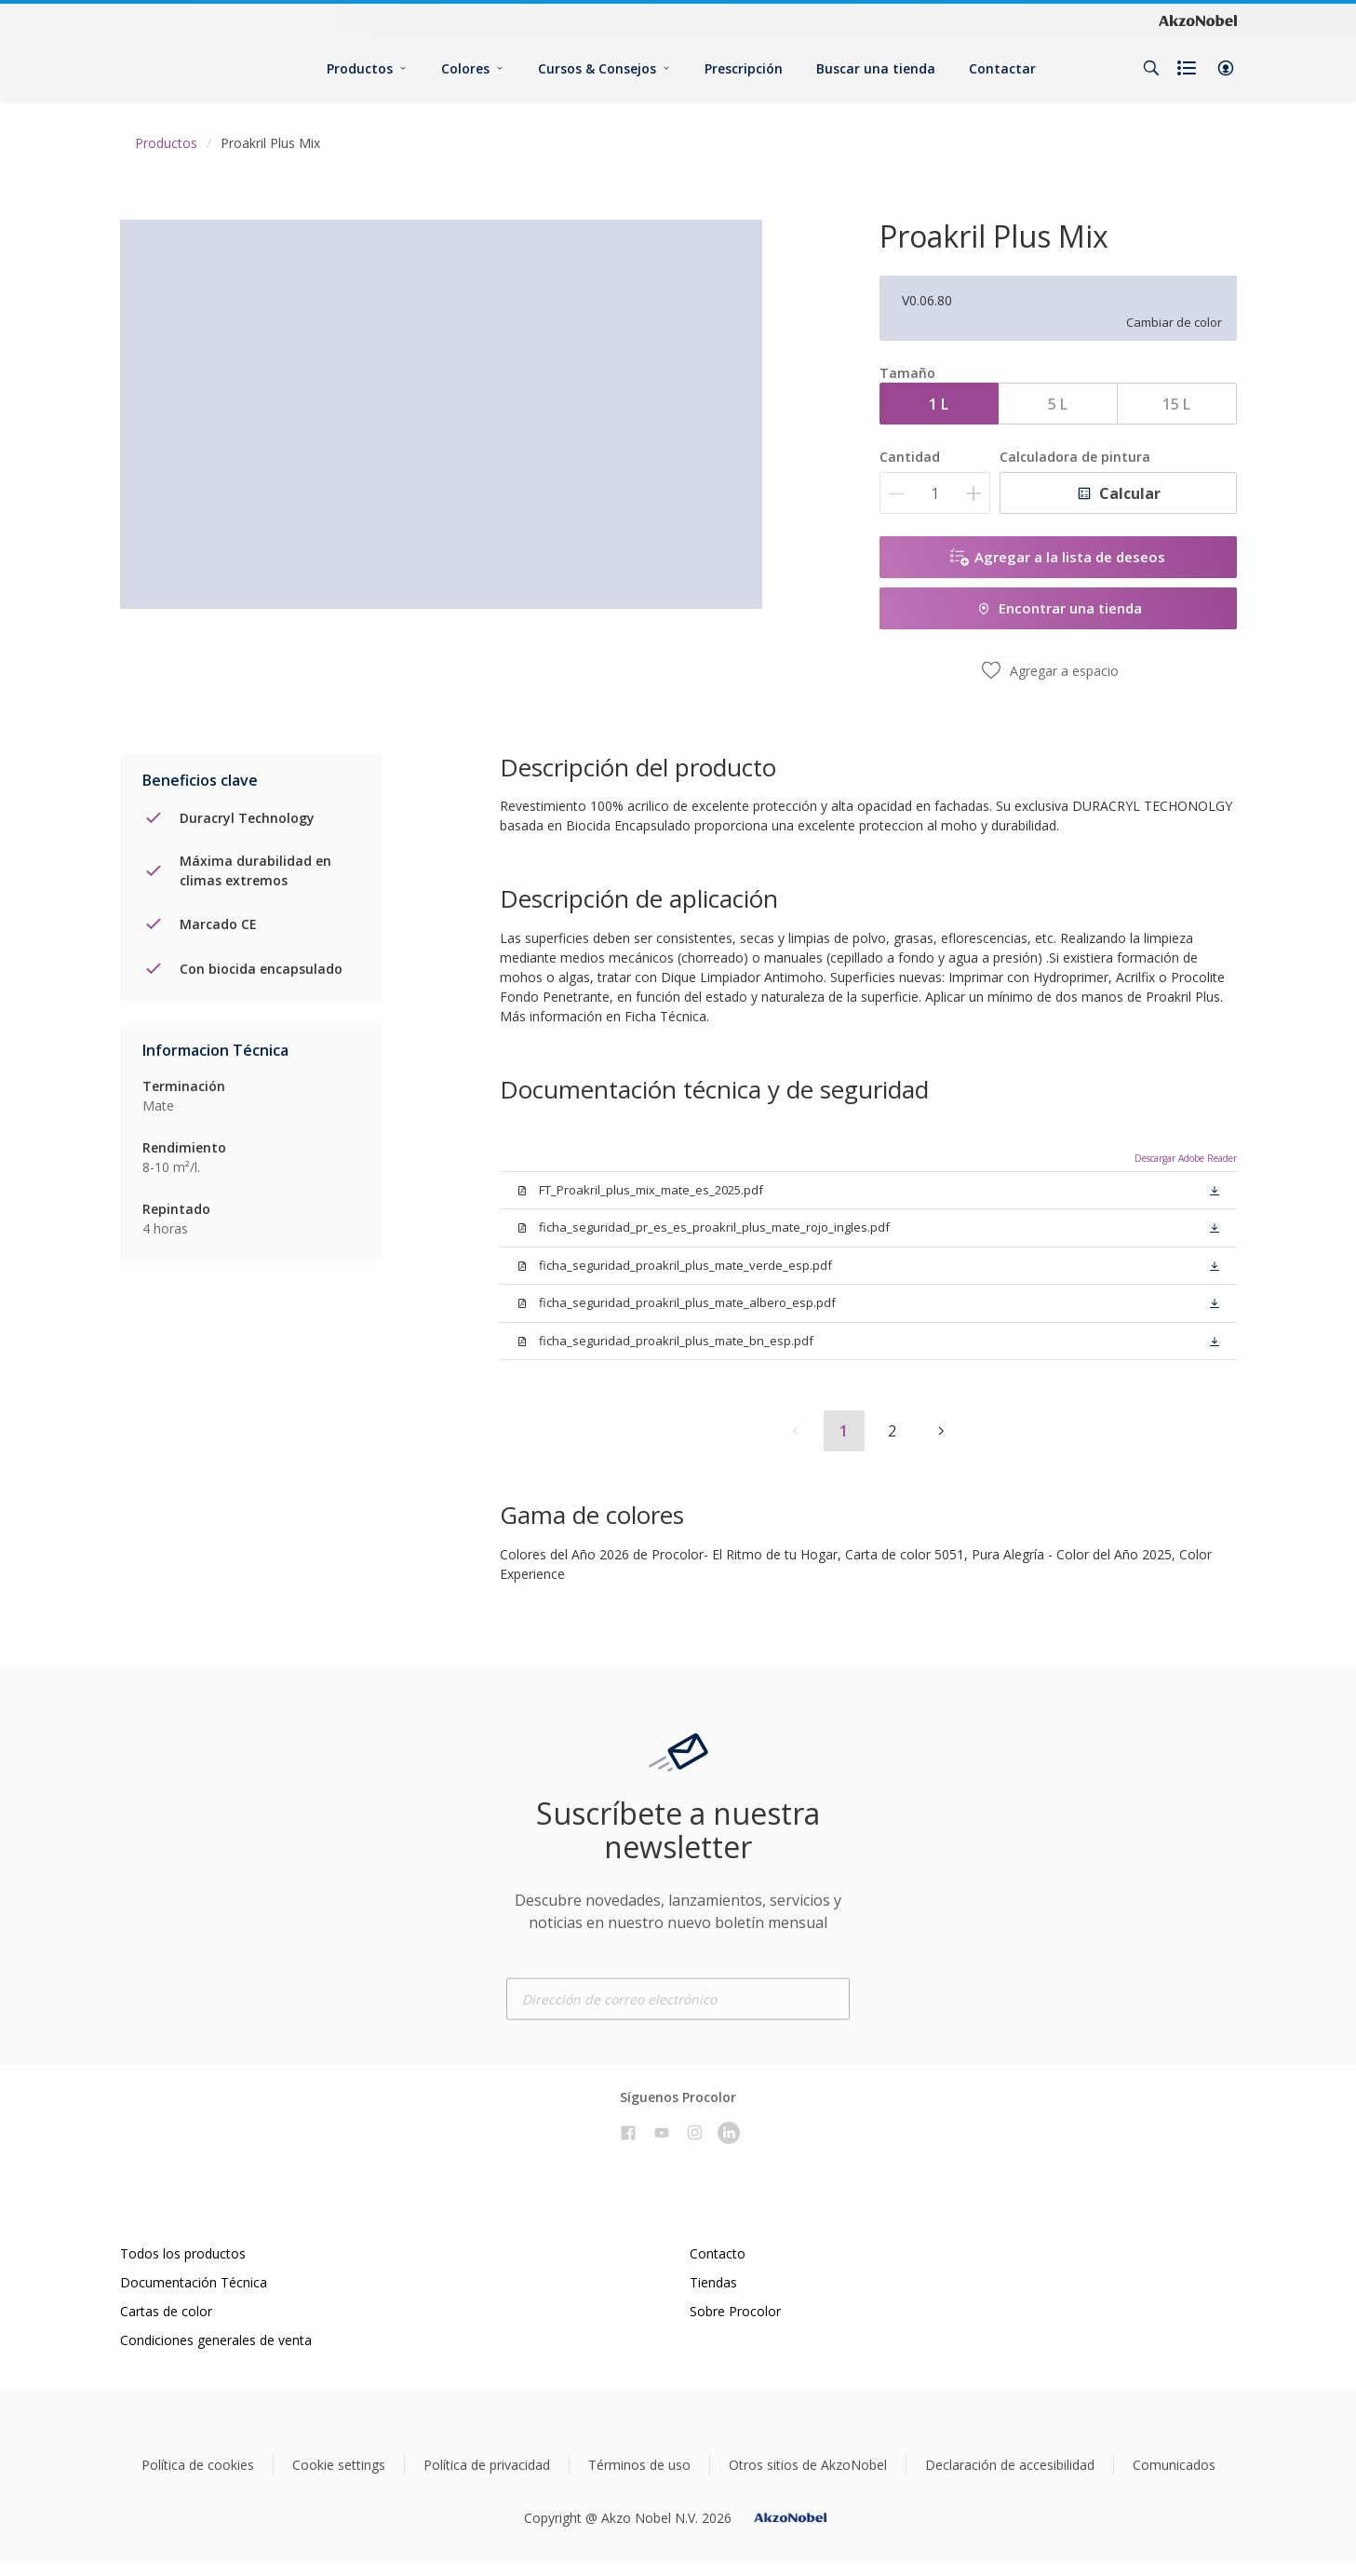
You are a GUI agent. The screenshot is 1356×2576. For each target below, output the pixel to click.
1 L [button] (938, 404)
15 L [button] (1176, 404)
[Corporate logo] (1198, 19)
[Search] (1151, 68)
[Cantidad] (934, 493)
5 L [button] (1057, 404)
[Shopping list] (1188, 68)
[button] (1226, 68)
